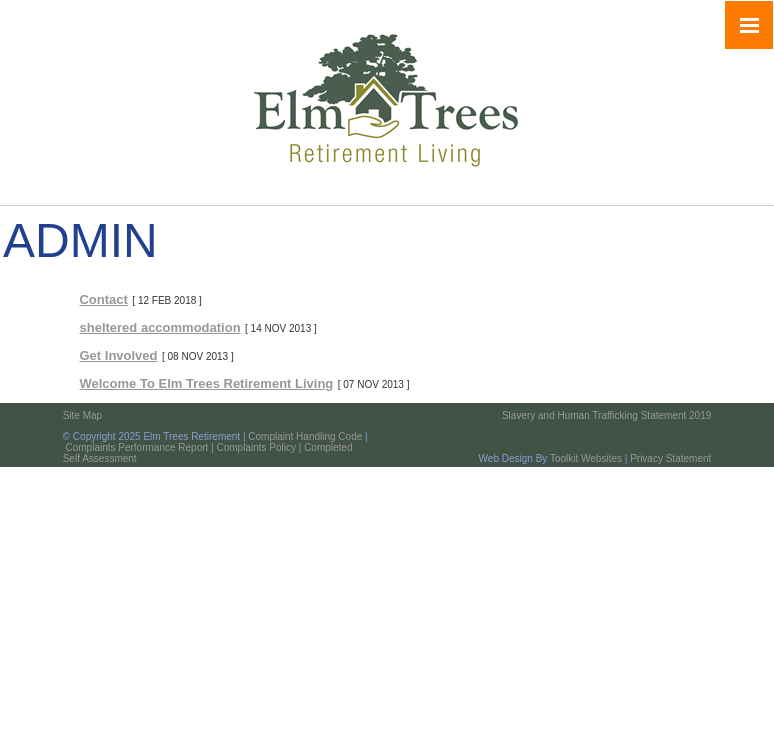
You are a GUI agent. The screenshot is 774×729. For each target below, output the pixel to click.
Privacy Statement (670, 458)
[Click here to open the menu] (749, 25)
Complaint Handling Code (305, 436)
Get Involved (118, 355)
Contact (103, 299)
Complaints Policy (255, 447)
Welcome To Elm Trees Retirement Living (206, 383)
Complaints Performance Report (136, 447)
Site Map (82, 415)
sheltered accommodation (159, 327)
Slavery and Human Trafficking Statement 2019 (606, 415)
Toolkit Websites (586, 458)
